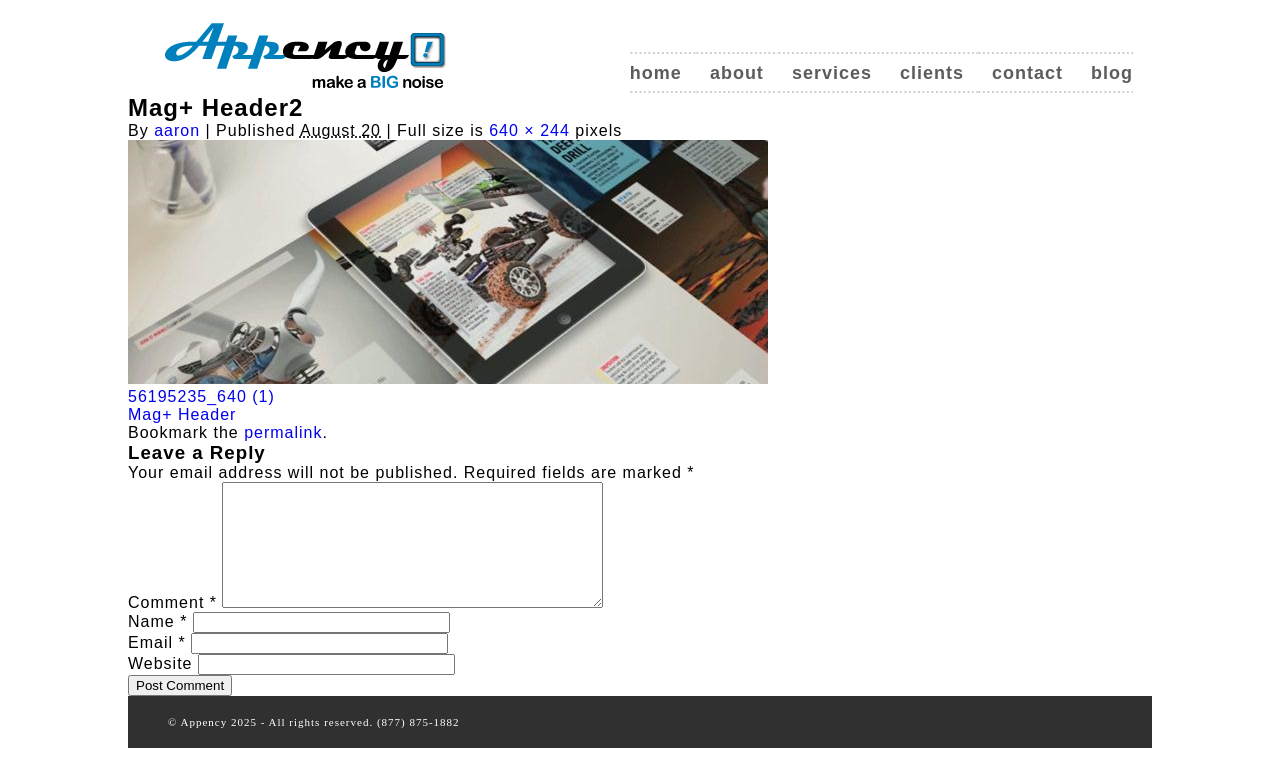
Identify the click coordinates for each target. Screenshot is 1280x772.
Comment (172, 626)
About (737, 73)
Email (157, 666)
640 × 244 (529, 130)
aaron (177, 130)
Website (160, 687)
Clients (932, 73)
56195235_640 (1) (201, 396)
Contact (1027, 73)
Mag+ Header (182, 414)
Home (656, 73)
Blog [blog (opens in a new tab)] (1112, 73)
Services (832, 73)
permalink (283, 432)
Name (157, 645)
